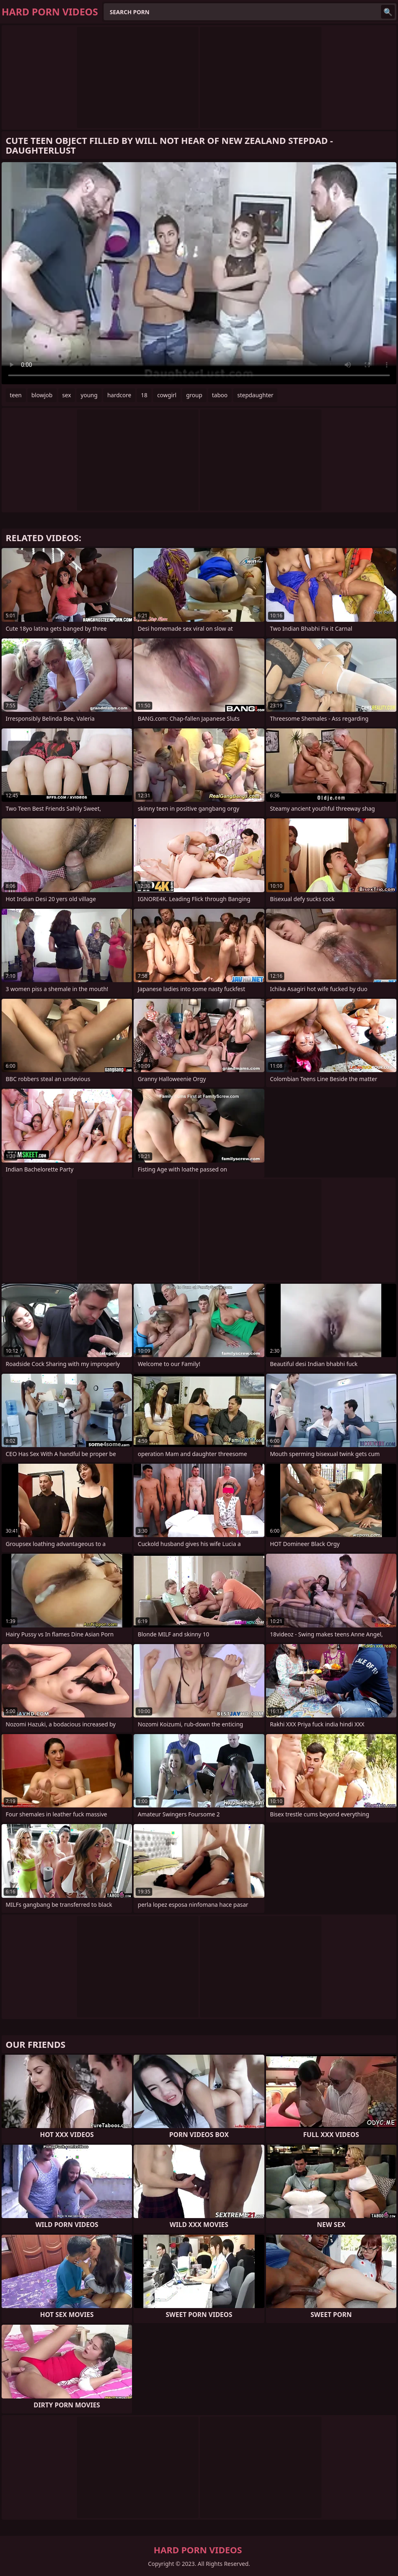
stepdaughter (255, 395)
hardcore (119, 395)
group (194, 395)
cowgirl (167, 395)
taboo (220, 395)
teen (16, 395)
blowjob (42, 395)
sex (66, 395)
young (89, 395)
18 (144, 395)
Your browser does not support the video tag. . (199, 273)
